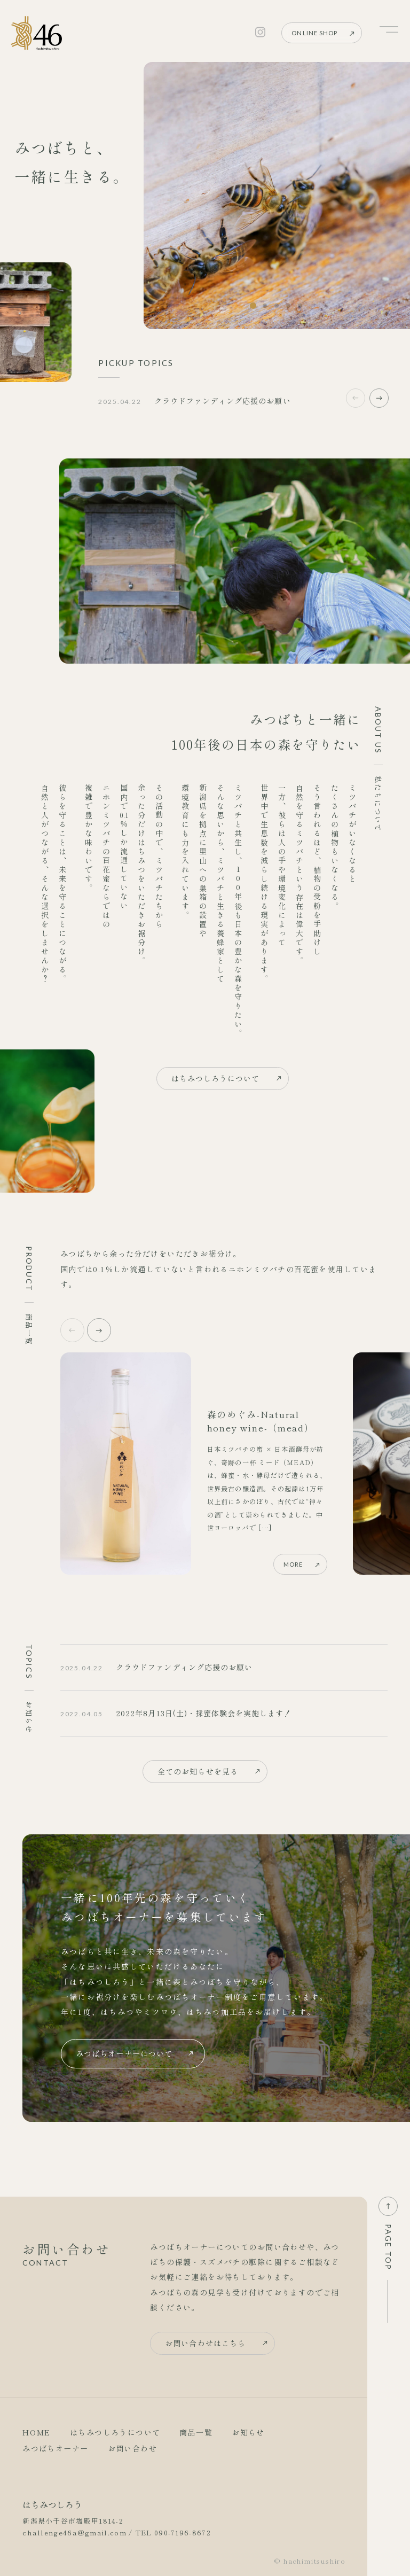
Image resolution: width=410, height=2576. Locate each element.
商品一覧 (195, 2432)
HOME (36, 2432)
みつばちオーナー (55, 2448)
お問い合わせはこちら (205, 2343)
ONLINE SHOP (314, 32)
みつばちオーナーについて (124, 2053)
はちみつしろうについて (215, 1078)
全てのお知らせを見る (197, 1771)
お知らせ (248, 2432)
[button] (379, 398)
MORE (293, 1564)
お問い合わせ (132, 2448)
